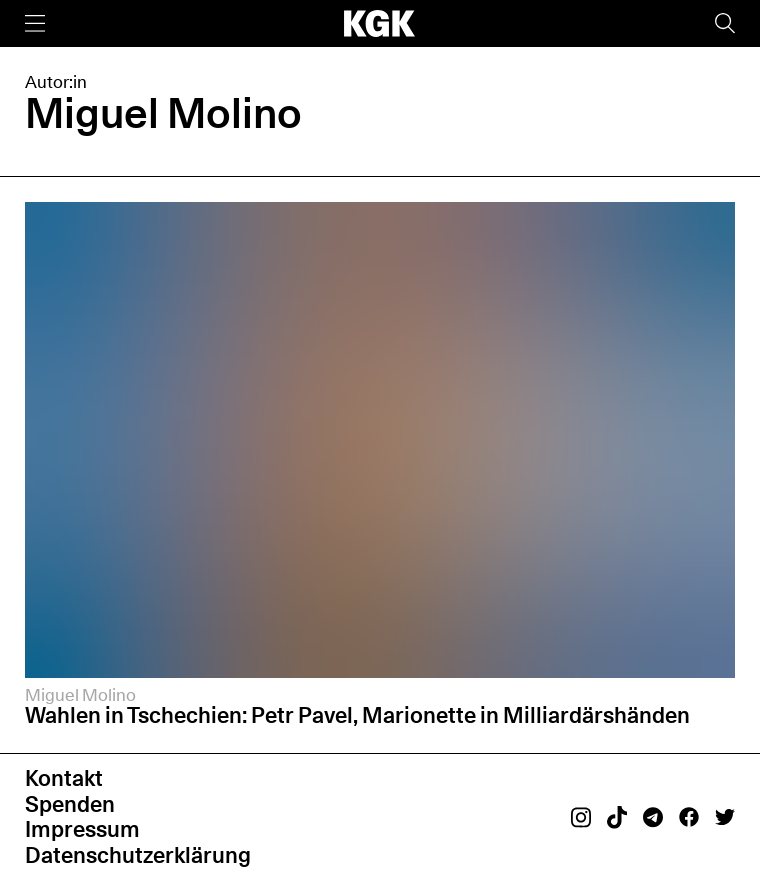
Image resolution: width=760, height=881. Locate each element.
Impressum (82, 829)
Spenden (70, 804)
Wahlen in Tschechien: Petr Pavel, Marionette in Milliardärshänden (357, 715)
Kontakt (64, 778)
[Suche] (725, 23)
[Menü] (35, 23)
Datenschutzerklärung (138, 855)
